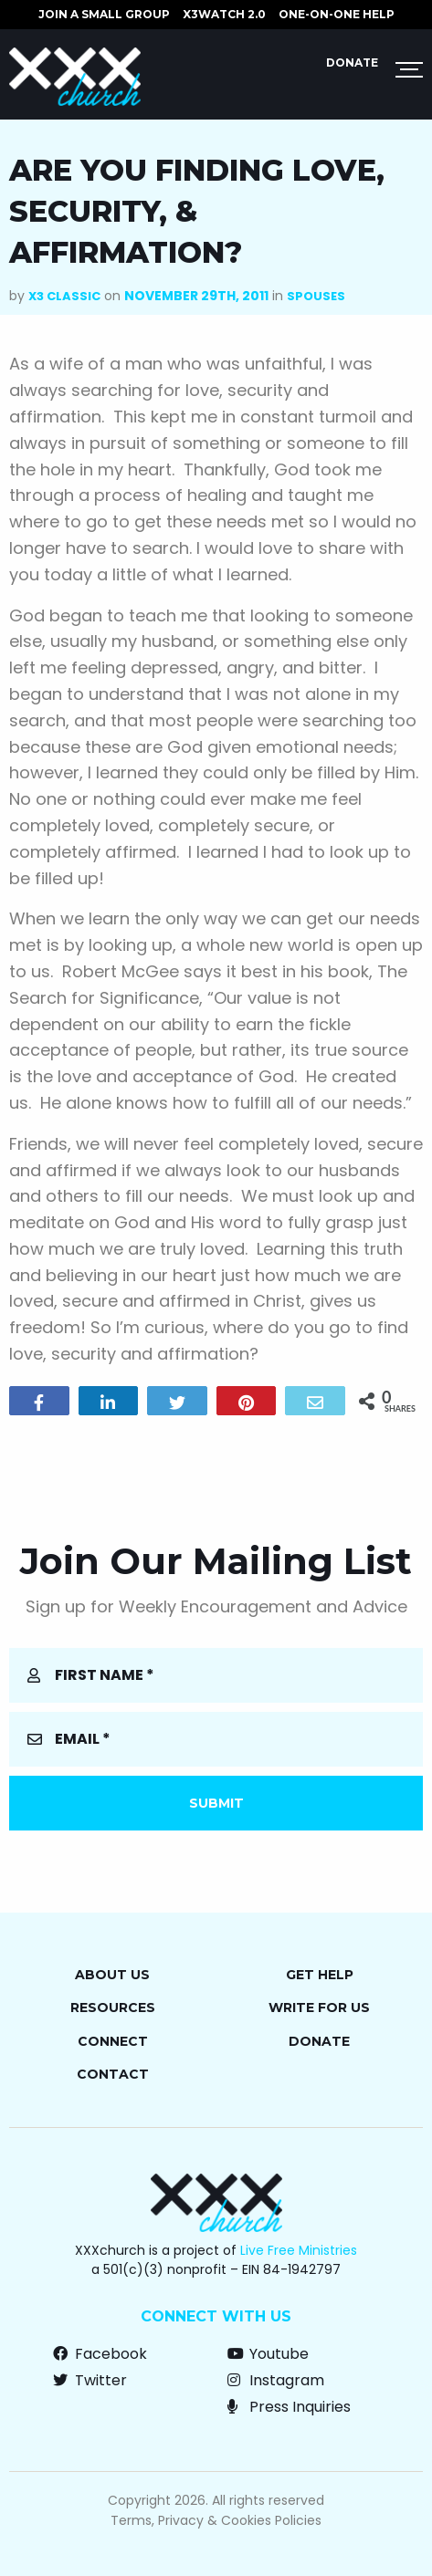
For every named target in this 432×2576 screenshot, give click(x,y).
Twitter (90, 2380)
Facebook (100, 2354)
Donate (352, 62)
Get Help (319, 1974)
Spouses (316, 296)
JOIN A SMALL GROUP (104, 14)
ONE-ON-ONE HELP (337, 14)
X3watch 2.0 (224, 14)
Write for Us (319, 2007)
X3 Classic (64, 296)
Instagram (275, 2380)
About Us (112, 1974)
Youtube (268, 2354)
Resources (112, 2007)
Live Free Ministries (298, 2250)
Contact (113, 2074)
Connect (113, 2041)
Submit (216, 1803)
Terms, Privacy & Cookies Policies (216, 2520)
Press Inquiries (289, 2406)
